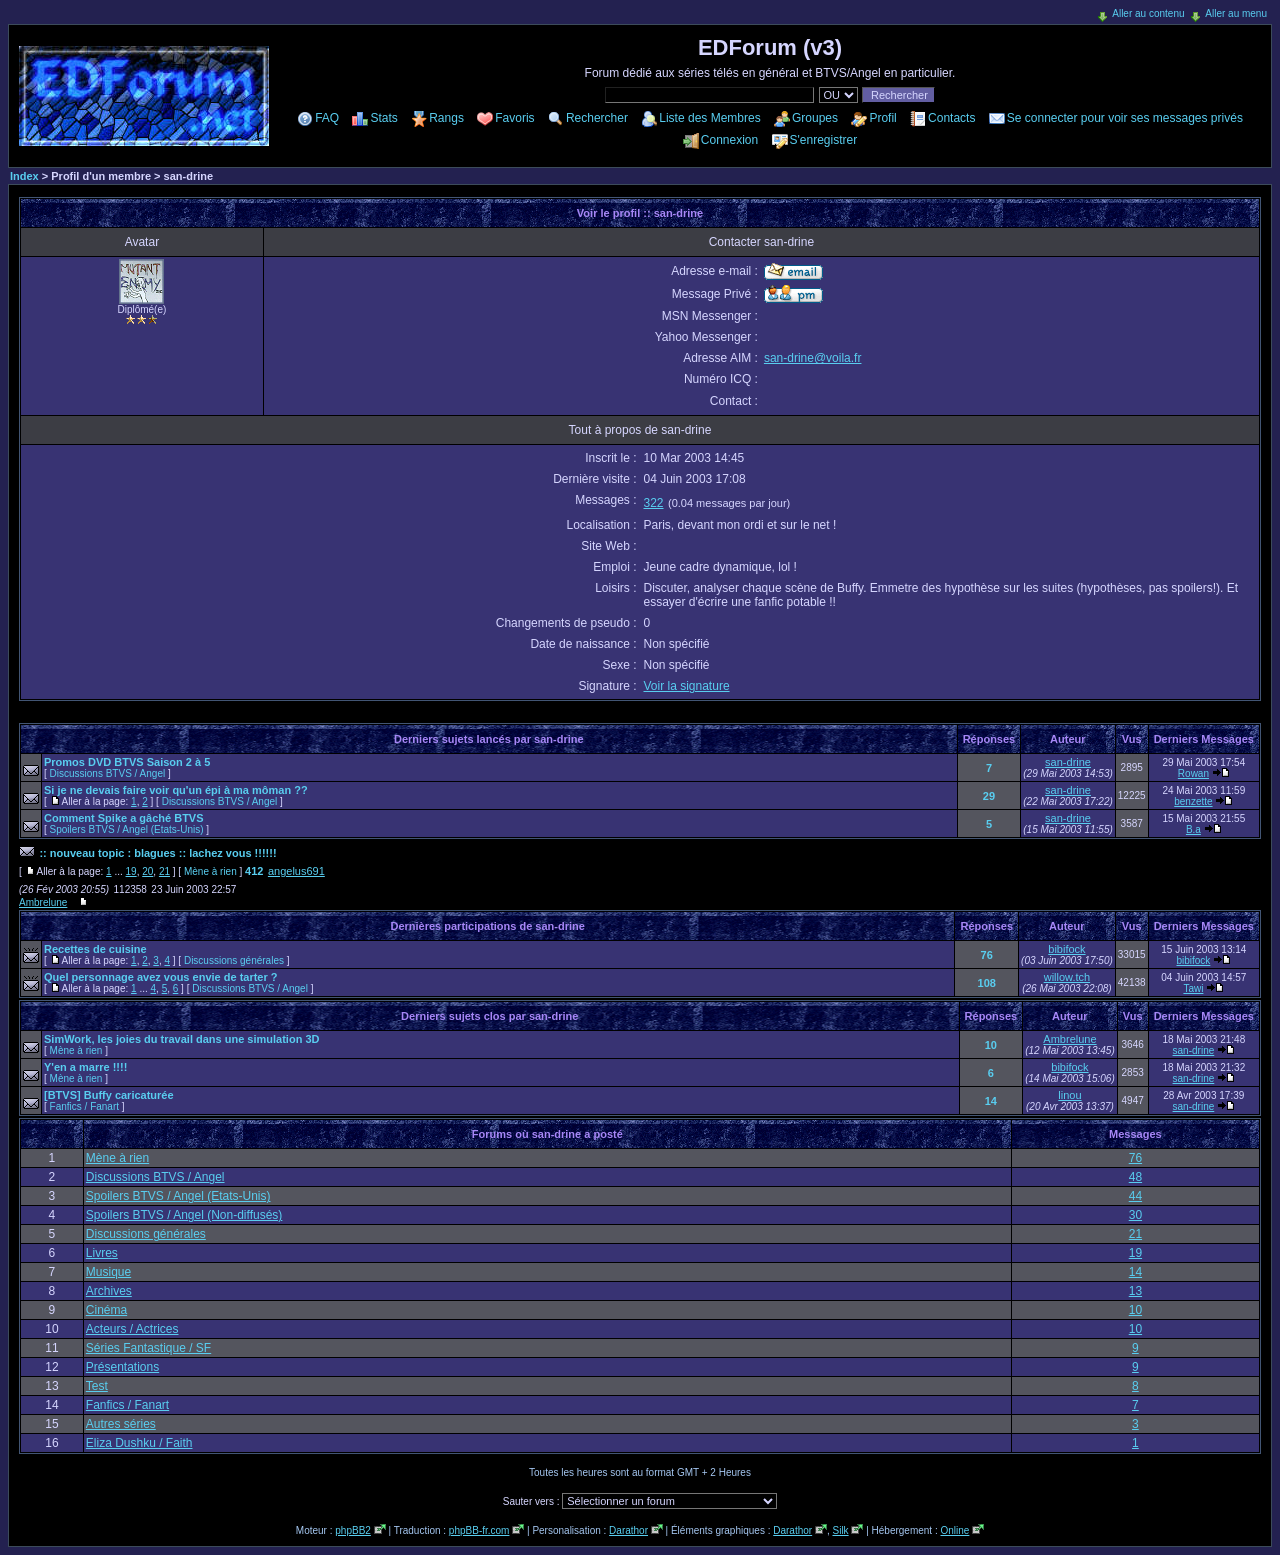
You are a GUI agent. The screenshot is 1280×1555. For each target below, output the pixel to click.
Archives (109, 1291)
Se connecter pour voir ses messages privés (1125, 118)
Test (97, 1386)
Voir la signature (687, 686)
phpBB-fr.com (479, 1530)
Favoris (514, 118)
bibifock (1066, 949)
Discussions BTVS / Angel (108, 773)
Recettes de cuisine (95, 949)
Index (24, 176)
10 (991, 1045)
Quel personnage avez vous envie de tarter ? (161, 977)
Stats (383, 118)
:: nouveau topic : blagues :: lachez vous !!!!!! (157, 853)
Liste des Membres (709, 118)
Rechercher (597, 118)
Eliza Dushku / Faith (139, 1443)
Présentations (122, 1367)
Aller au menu (1236, 13)
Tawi (1193, 988)
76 (987, 955)
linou (1069, 1095)
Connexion (729, 140)
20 (147, 871)
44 (1135, 1196)
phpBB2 (353, 1530)
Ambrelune (43, 902)
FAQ (327, 118)
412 (254, 871)
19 (131, 871)
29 (989, 796)
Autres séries (121, 1424)
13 (1135, 1291)
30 (1135, 1215)
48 (1135, 1177)
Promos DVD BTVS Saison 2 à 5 (127, 762)
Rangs (446, 118)
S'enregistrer (824, 140)
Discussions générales (234, 960)
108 (987, 983)
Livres (102, 1253)
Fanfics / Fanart (84, 1106)
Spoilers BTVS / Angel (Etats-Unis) (127, 829)
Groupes (815, 118)
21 (164, 871)
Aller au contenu (1148, 13)
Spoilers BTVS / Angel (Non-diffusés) (184, 1215)
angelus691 (296, 871)
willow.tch (1067, 977)
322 (654, 503)
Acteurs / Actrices (132, 1329)
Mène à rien (210, 871)
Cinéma (106, 1310)
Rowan (1193, 773)
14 (991, 1101)
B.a (1193, 829)
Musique (108, 1272)
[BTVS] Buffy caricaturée (109, 1095)
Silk (840, 1530)
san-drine (1068, 762)
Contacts (951, 118)
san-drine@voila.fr (813, 358)
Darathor (628, 1530)
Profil (882, 118)
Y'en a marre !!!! (85, 1067)
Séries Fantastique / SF (148, 1348)
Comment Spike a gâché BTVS (124, 818)
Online (954, 1530)
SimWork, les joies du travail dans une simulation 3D (181, 1039)
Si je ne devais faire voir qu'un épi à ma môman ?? (176, 790)
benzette (1193, 801)
